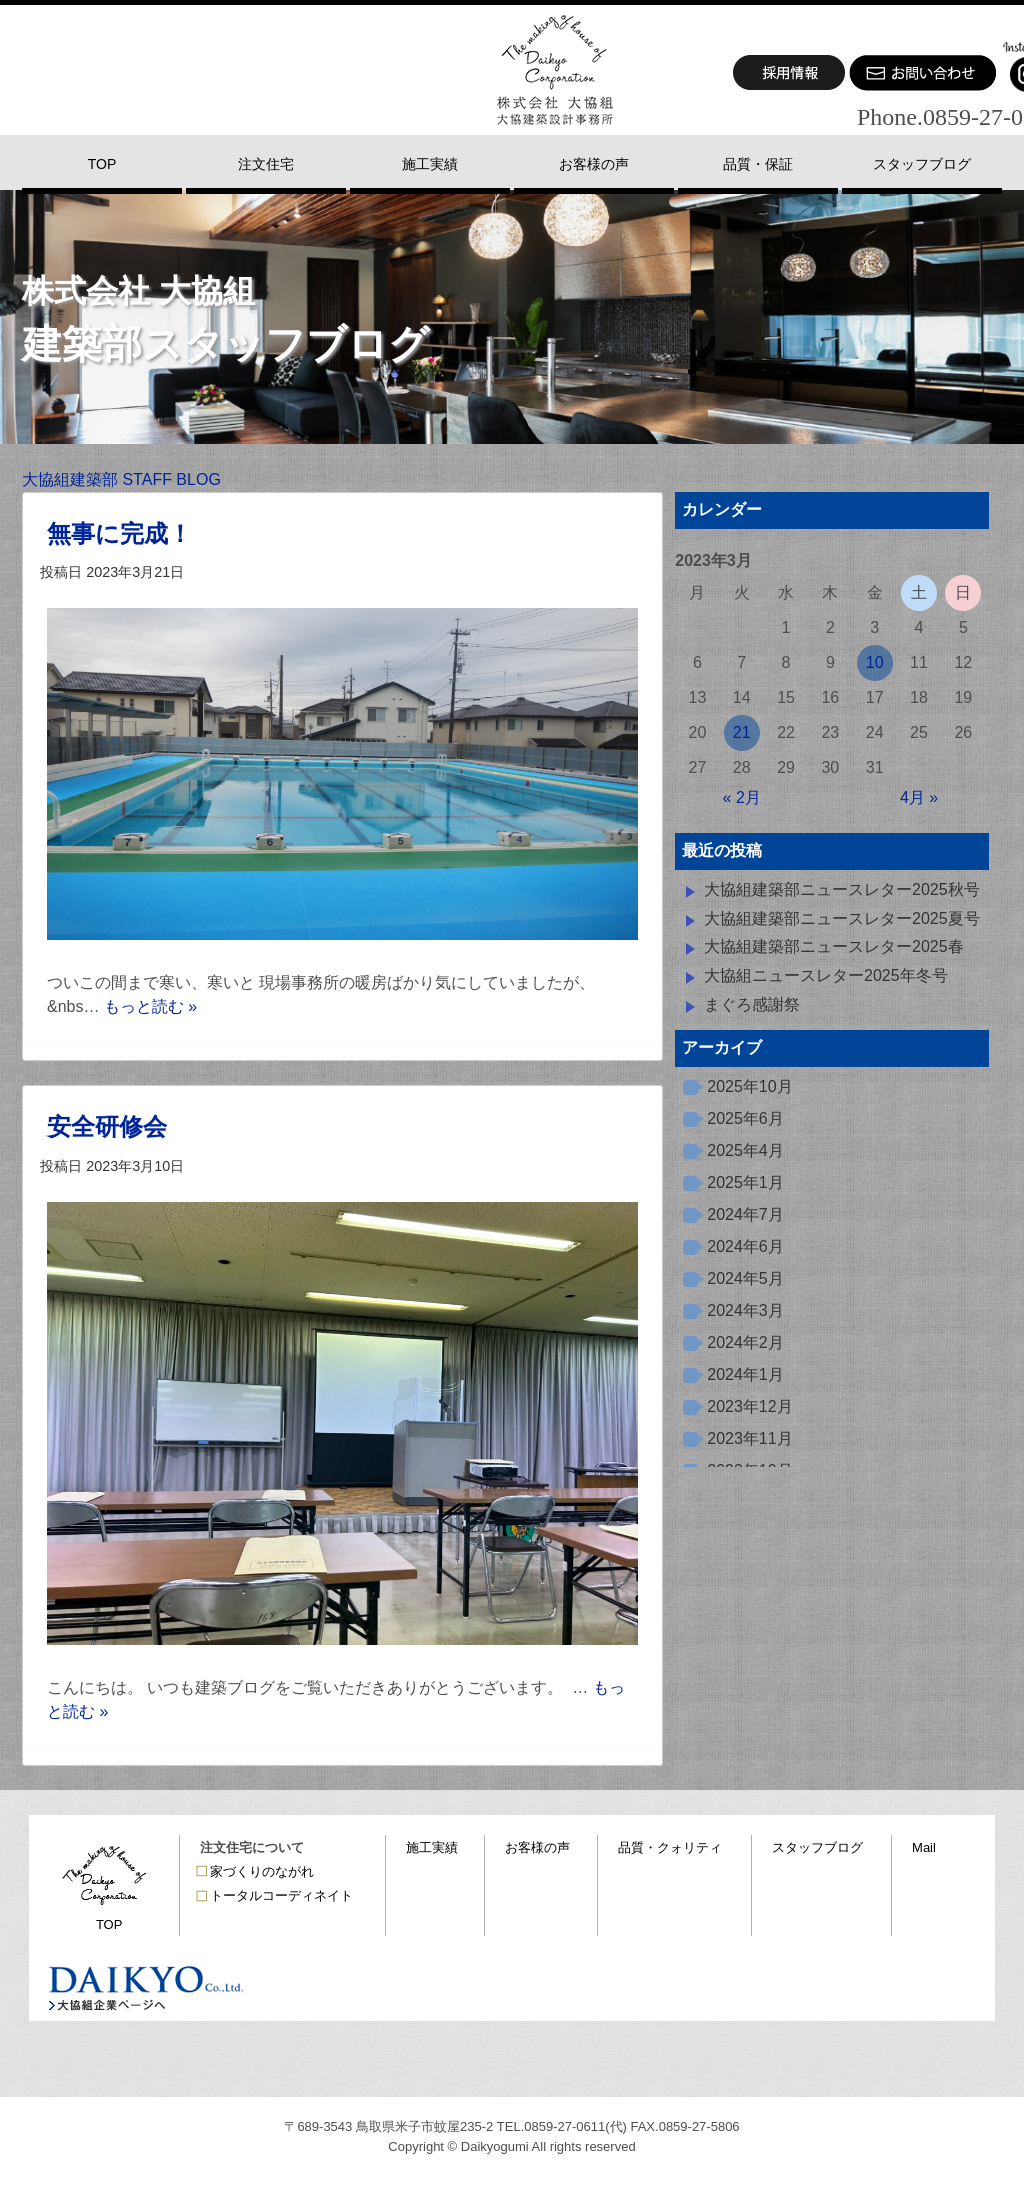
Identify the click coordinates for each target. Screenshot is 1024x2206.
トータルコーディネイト (281, 1895)
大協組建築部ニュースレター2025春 (834, 946)
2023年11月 (749, 1438)
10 (875, 662)
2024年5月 (745, 1278)
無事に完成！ (119, 533)
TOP (109, 1924)
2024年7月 (745, 1214)
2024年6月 (745, 1246)
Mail (924, 1847)
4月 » (919, 797)
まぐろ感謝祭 (752, 1004)
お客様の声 (537, 1847)
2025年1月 (745, 1182)
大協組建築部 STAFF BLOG (121, 479)
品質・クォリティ (670, 1847)
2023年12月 (749, 1406)
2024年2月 (745, 1342)
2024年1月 (745, 1374)
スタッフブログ (817, 1847)
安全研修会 (107, 1126)
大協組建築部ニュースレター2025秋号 (842, 889)
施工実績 (432, 1847)
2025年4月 (745, 1150)
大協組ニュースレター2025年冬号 (826, 975)
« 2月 (742, 797)
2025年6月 (745, 1118)
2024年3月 (745, 1310)
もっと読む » (150, 1006)
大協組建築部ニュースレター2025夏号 (842, 918)
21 (742, 732)
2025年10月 (749, 1086)
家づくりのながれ (262, 1871)
